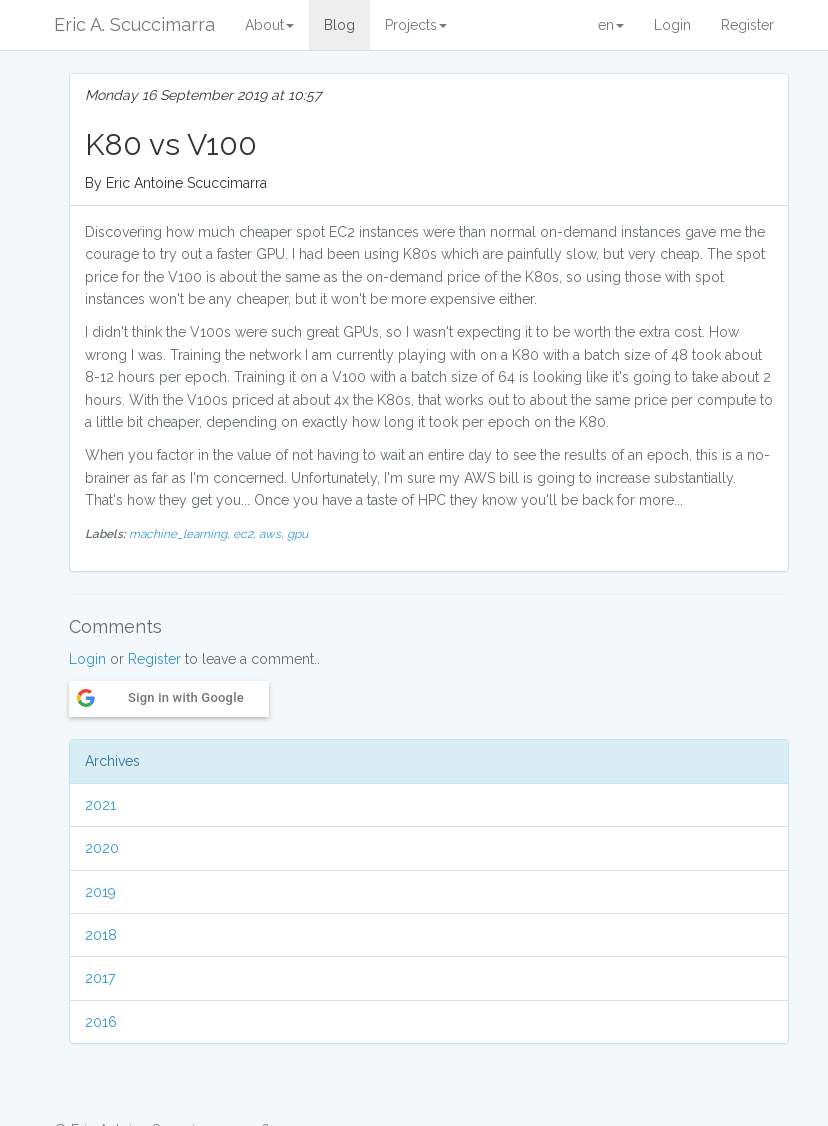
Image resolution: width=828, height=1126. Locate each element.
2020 (102, 848)
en (611, 25)
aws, (273, 534)
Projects (416, 25)
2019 (100, 892)
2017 (100, 978)
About (269, 25)
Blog (339, 25)
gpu (297, 534)
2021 (100, 805)
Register (747, 25)
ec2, (246, 534)
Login (672, 25)
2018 (101, 935)
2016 (101, 1022)
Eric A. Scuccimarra (134, 24)
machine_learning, (181, 534)
